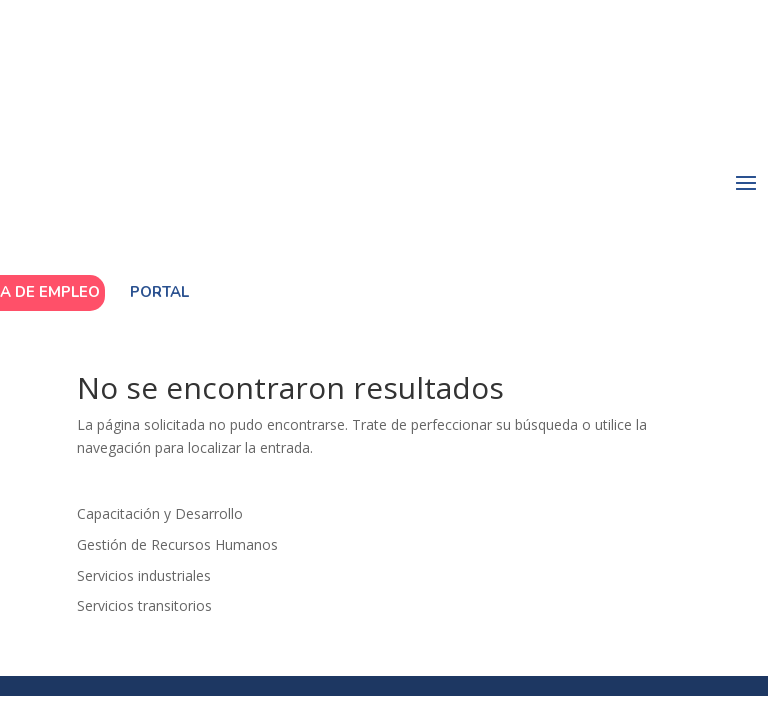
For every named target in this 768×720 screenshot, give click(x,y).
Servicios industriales (144, 575)
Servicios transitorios (144, 605)
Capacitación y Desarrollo (160, 513)
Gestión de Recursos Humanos (177, 544)
